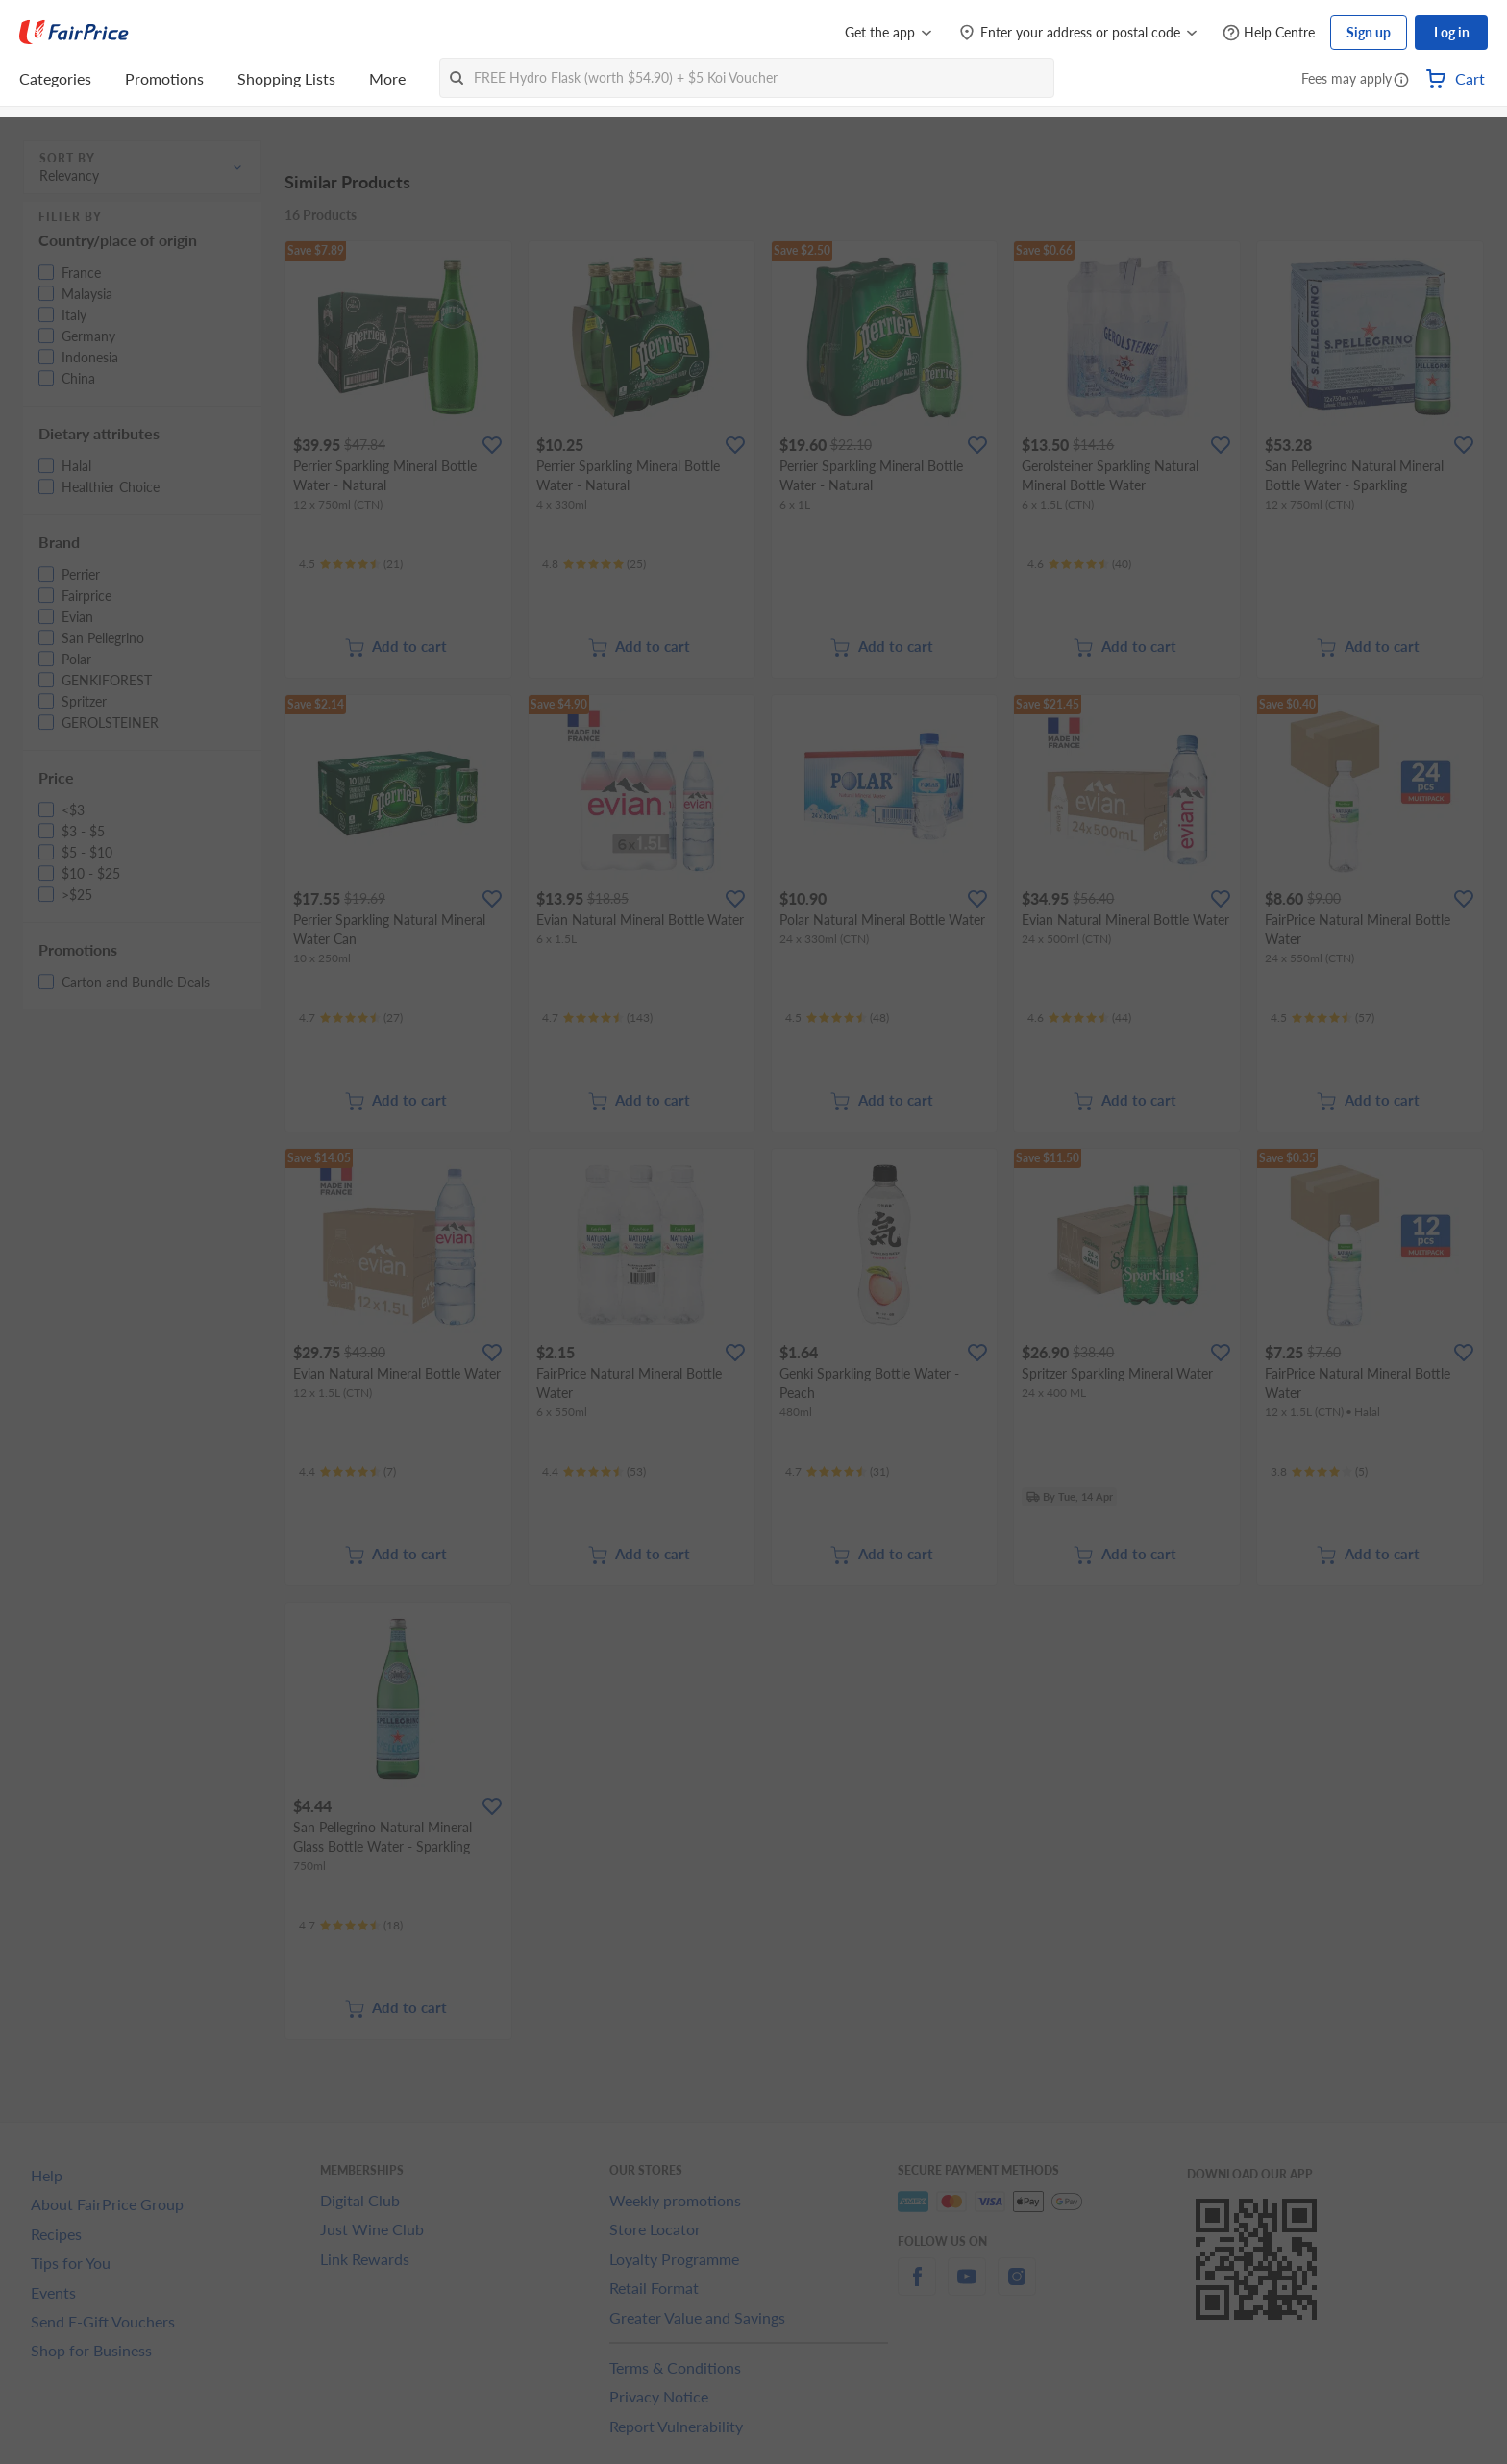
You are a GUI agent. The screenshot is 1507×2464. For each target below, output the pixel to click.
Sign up (1368, 32)
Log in (1452, 32)
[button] (1401, 80)
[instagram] (1017, 2287)
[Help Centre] (1269, 33)
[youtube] (967, 2287)
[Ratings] (350, 564)
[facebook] (917, 2287)
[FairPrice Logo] (74, 32)
